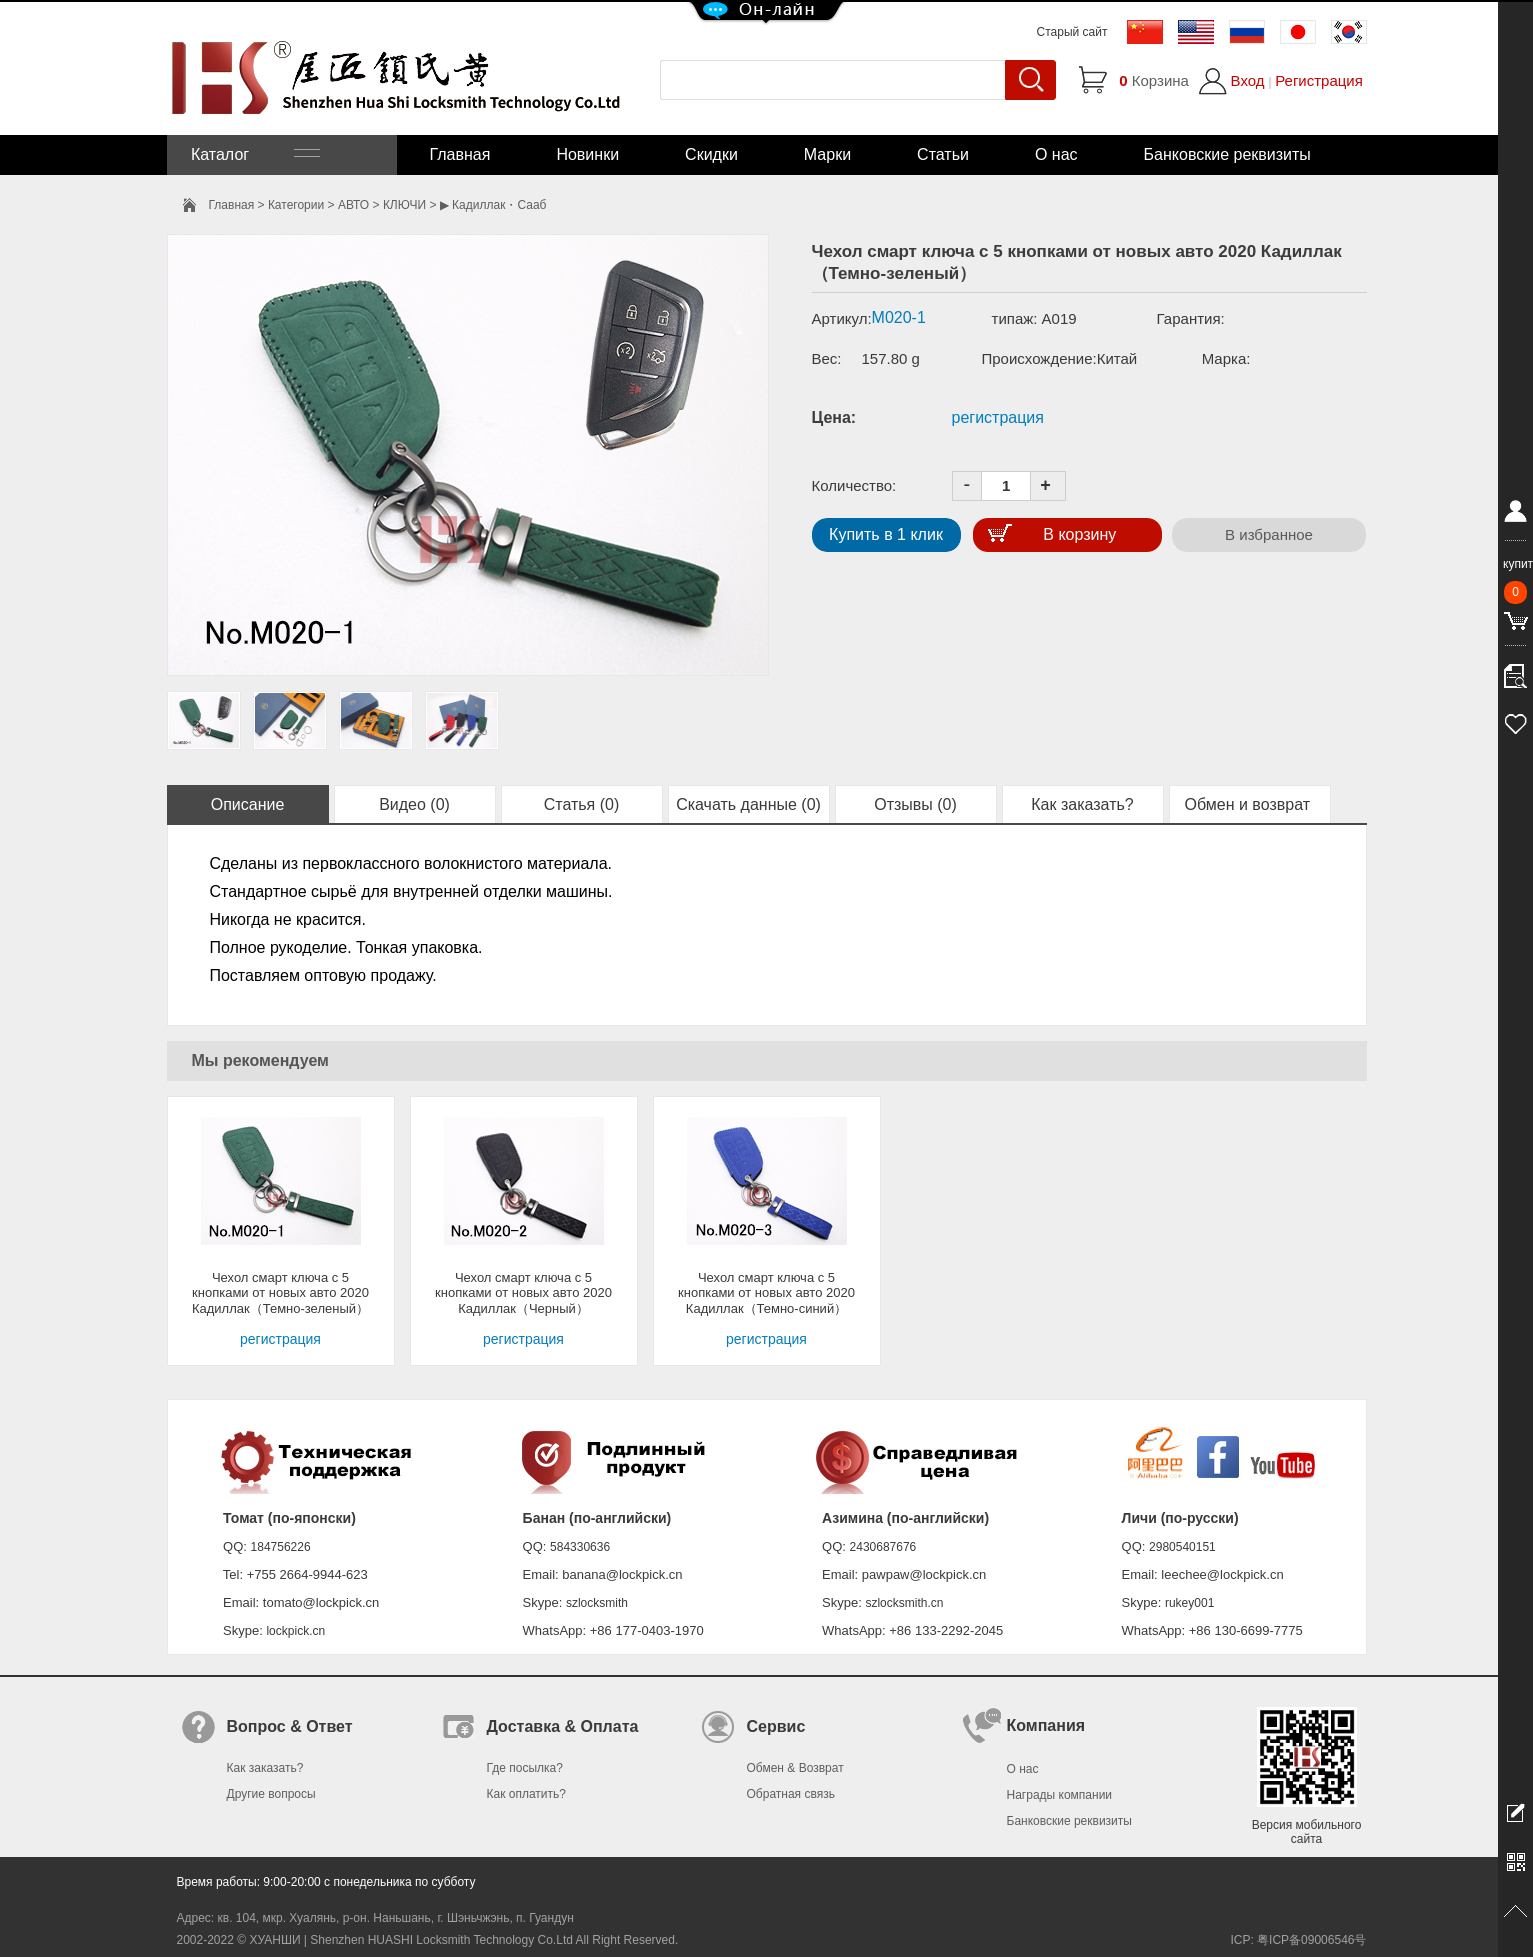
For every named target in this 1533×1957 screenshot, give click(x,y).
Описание (248, 804)
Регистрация (1319, 80)
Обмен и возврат (1250, 804)
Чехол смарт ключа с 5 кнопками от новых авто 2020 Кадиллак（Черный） (523, 1293)
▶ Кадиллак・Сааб (493, 205)
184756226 (281, 1547)
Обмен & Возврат (795, 1768)
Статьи (943, 154)
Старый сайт (1072, 32)
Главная (460, 154)
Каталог (254, 154)
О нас (1056, 154)
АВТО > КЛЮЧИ (382, 205)
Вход (1248, 80)
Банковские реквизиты (1227, 154)
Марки (827, 154)
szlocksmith (597, 1603)
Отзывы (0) (915, 804)
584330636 (580, 1547)
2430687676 (883, 1547)
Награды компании (1060, 1795)
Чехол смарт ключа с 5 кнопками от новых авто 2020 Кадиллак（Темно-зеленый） (280, 1293)
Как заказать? (1082, 804)
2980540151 (1182, 1547)
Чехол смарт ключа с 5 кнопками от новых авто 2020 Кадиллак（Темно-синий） (766, 1293)
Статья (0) (582, 804)
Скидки (711, 154)
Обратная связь (791, 1794)
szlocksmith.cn (904, 1603)
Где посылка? (525, 1768)
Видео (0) (414, 804)
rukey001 (1189, 1603)
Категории (296, 205)
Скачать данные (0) (748, 804)
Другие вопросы (271, 1794)
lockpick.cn (295, 1631)
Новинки (587, 154)
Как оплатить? (526, 1794)
